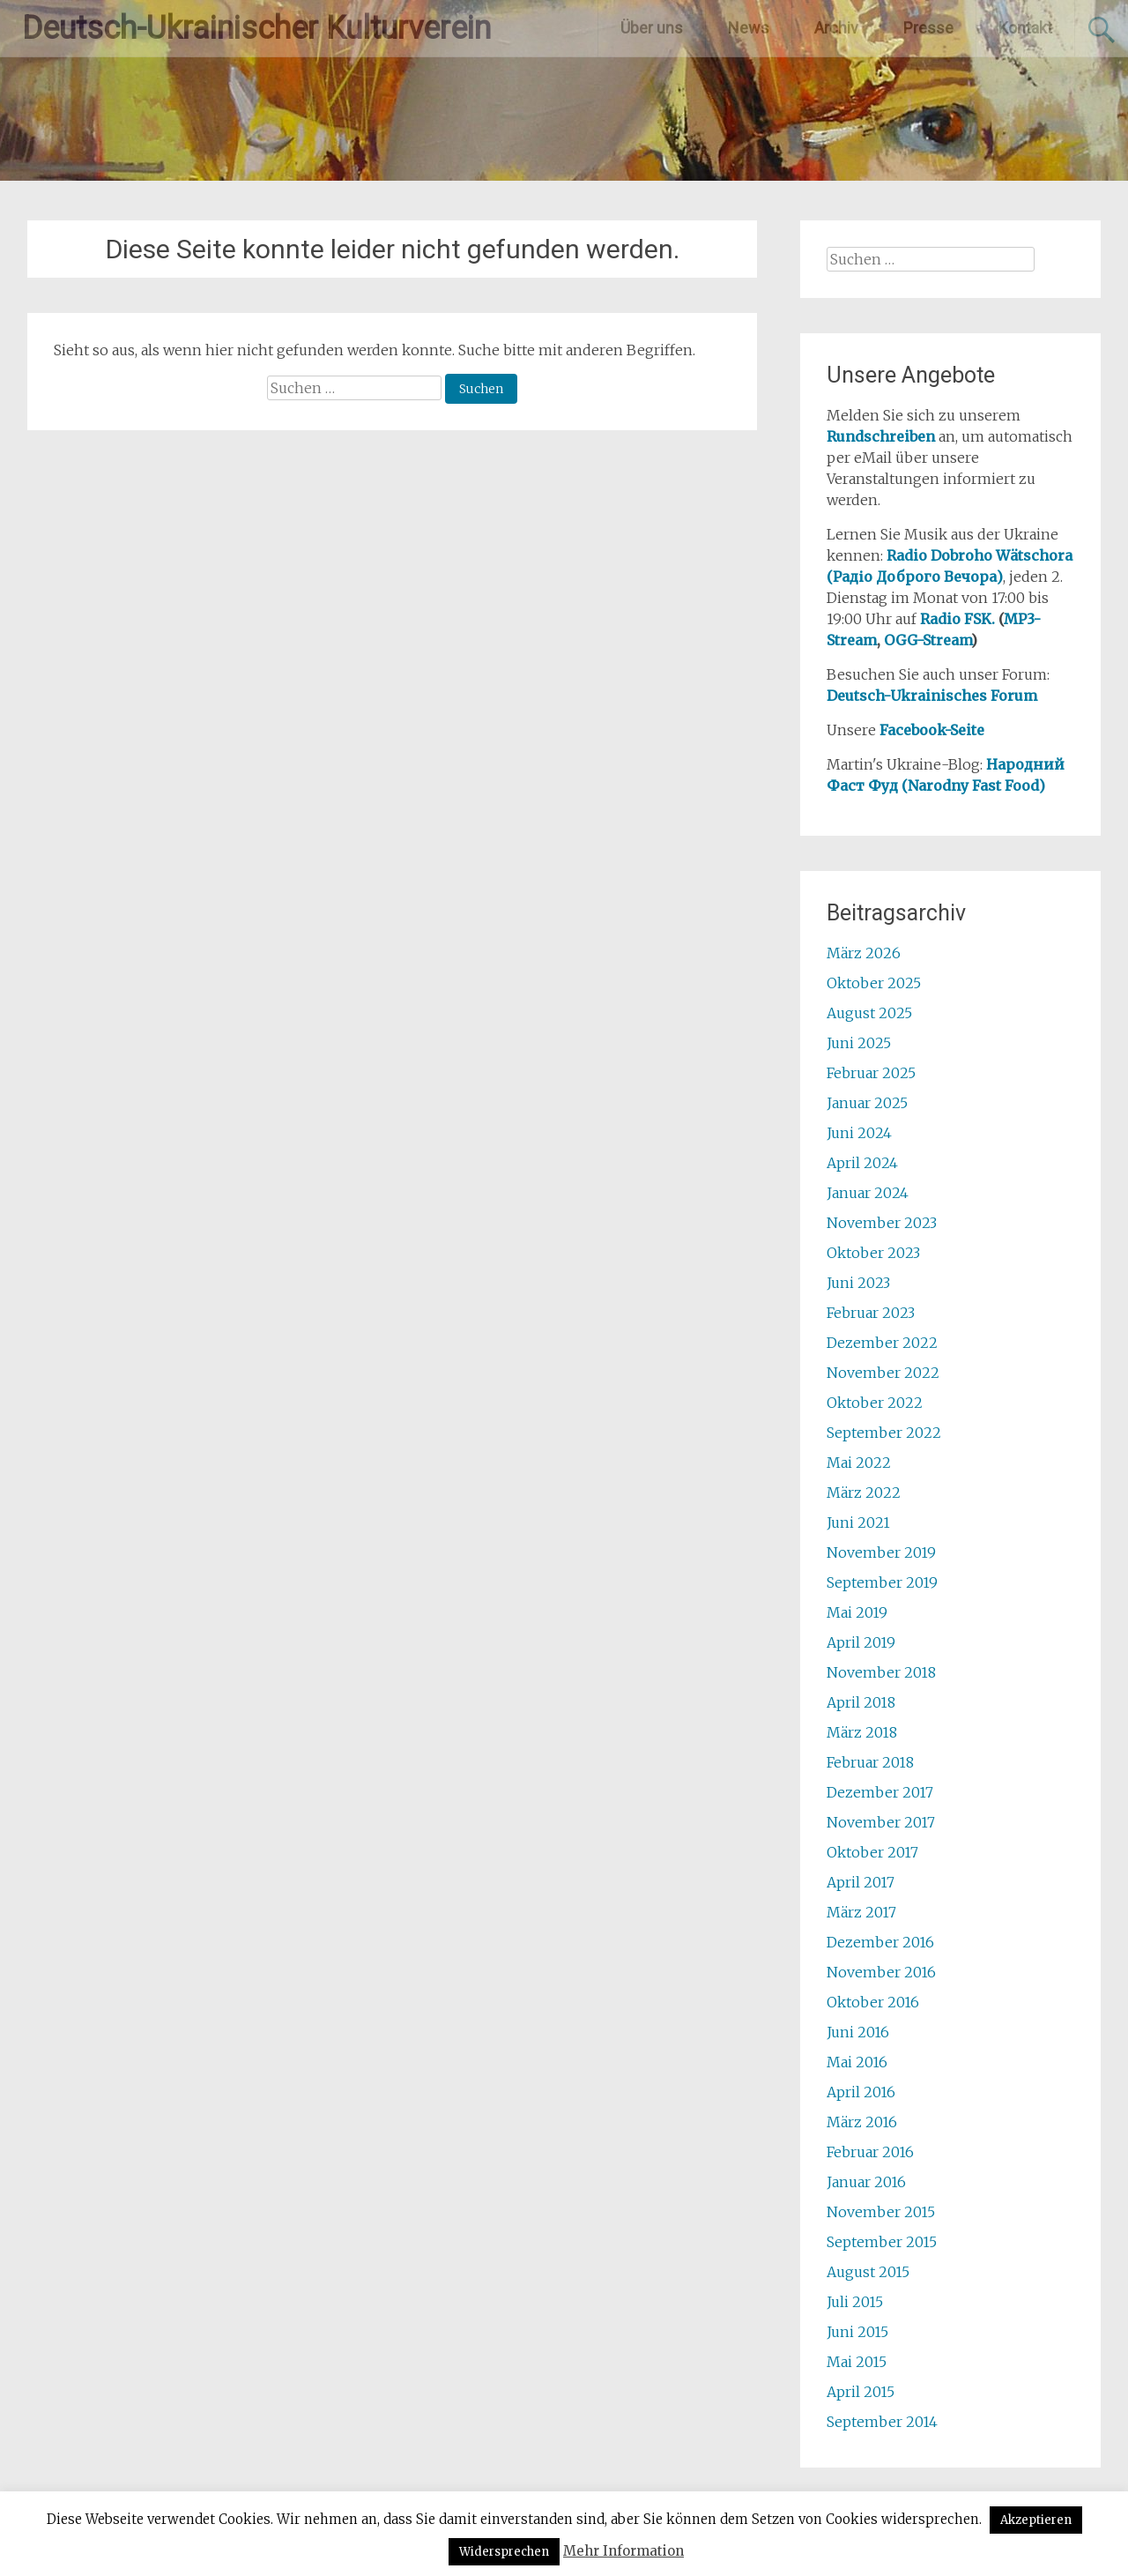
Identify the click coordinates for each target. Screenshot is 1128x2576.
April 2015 (860, 2392)
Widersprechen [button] (504, 2551)
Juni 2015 (857, 2332)
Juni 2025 (859, 1043)
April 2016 (861, 2092)
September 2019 (882, 1582)
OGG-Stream (927, 640)
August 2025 (869, 1013)
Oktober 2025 (874, 983)
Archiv (836, 28)
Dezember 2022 (882, 1342)
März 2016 (862, 2122)
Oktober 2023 (873, 1253)
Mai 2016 (857, 2062)
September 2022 (884, 1432)
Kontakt (1025, 28)
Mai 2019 (857, 1612)
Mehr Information (623, 2550)
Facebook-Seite (931, 730)
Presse (928, 28)
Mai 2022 (859, 1462)
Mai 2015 (857, 2362)
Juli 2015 (855, 2302)
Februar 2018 (870, 1762)
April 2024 (862, 1163)
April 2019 (861, 1642)
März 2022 (864, 1492)
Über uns (651, 28)
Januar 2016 (866, 2182)
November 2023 (882, 1223)
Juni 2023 (858, 1283)
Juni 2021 (858, 1522)
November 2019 (881, 1552)
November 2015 (881, 2212)
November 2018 (881, 1672)
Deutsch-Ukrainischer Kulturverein (256, 28)
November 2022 (883, 1372)
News (748, 28)
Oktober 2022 (875, 1402)
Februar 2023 (871, 1313)
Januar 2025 (867, 1103)
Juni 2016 (858, 2032)
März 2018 (862, 1732)
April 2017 (860, 1882)
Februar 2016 (870, 2152)
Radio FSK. (957, 619)
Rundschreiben (881, 436)
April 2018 (861, 1702)
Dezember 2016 (880, 1942)
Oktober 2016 (873, 2002)
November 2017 (881, 1822)
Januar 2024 (868, 1193)
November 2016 (881, 1972)
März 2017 (861, 1912)
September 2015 (882, 2242)
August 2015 (868, 2272)
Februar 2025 (871, 1073)
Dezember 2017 (880, 1792)
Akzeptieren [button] (1036, 2520)
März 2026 (864, 953)
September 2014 (882, 2422)
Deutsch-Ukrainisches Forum (932, 695)
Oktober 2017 (872, 1852)
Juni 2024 (859, 1133)
